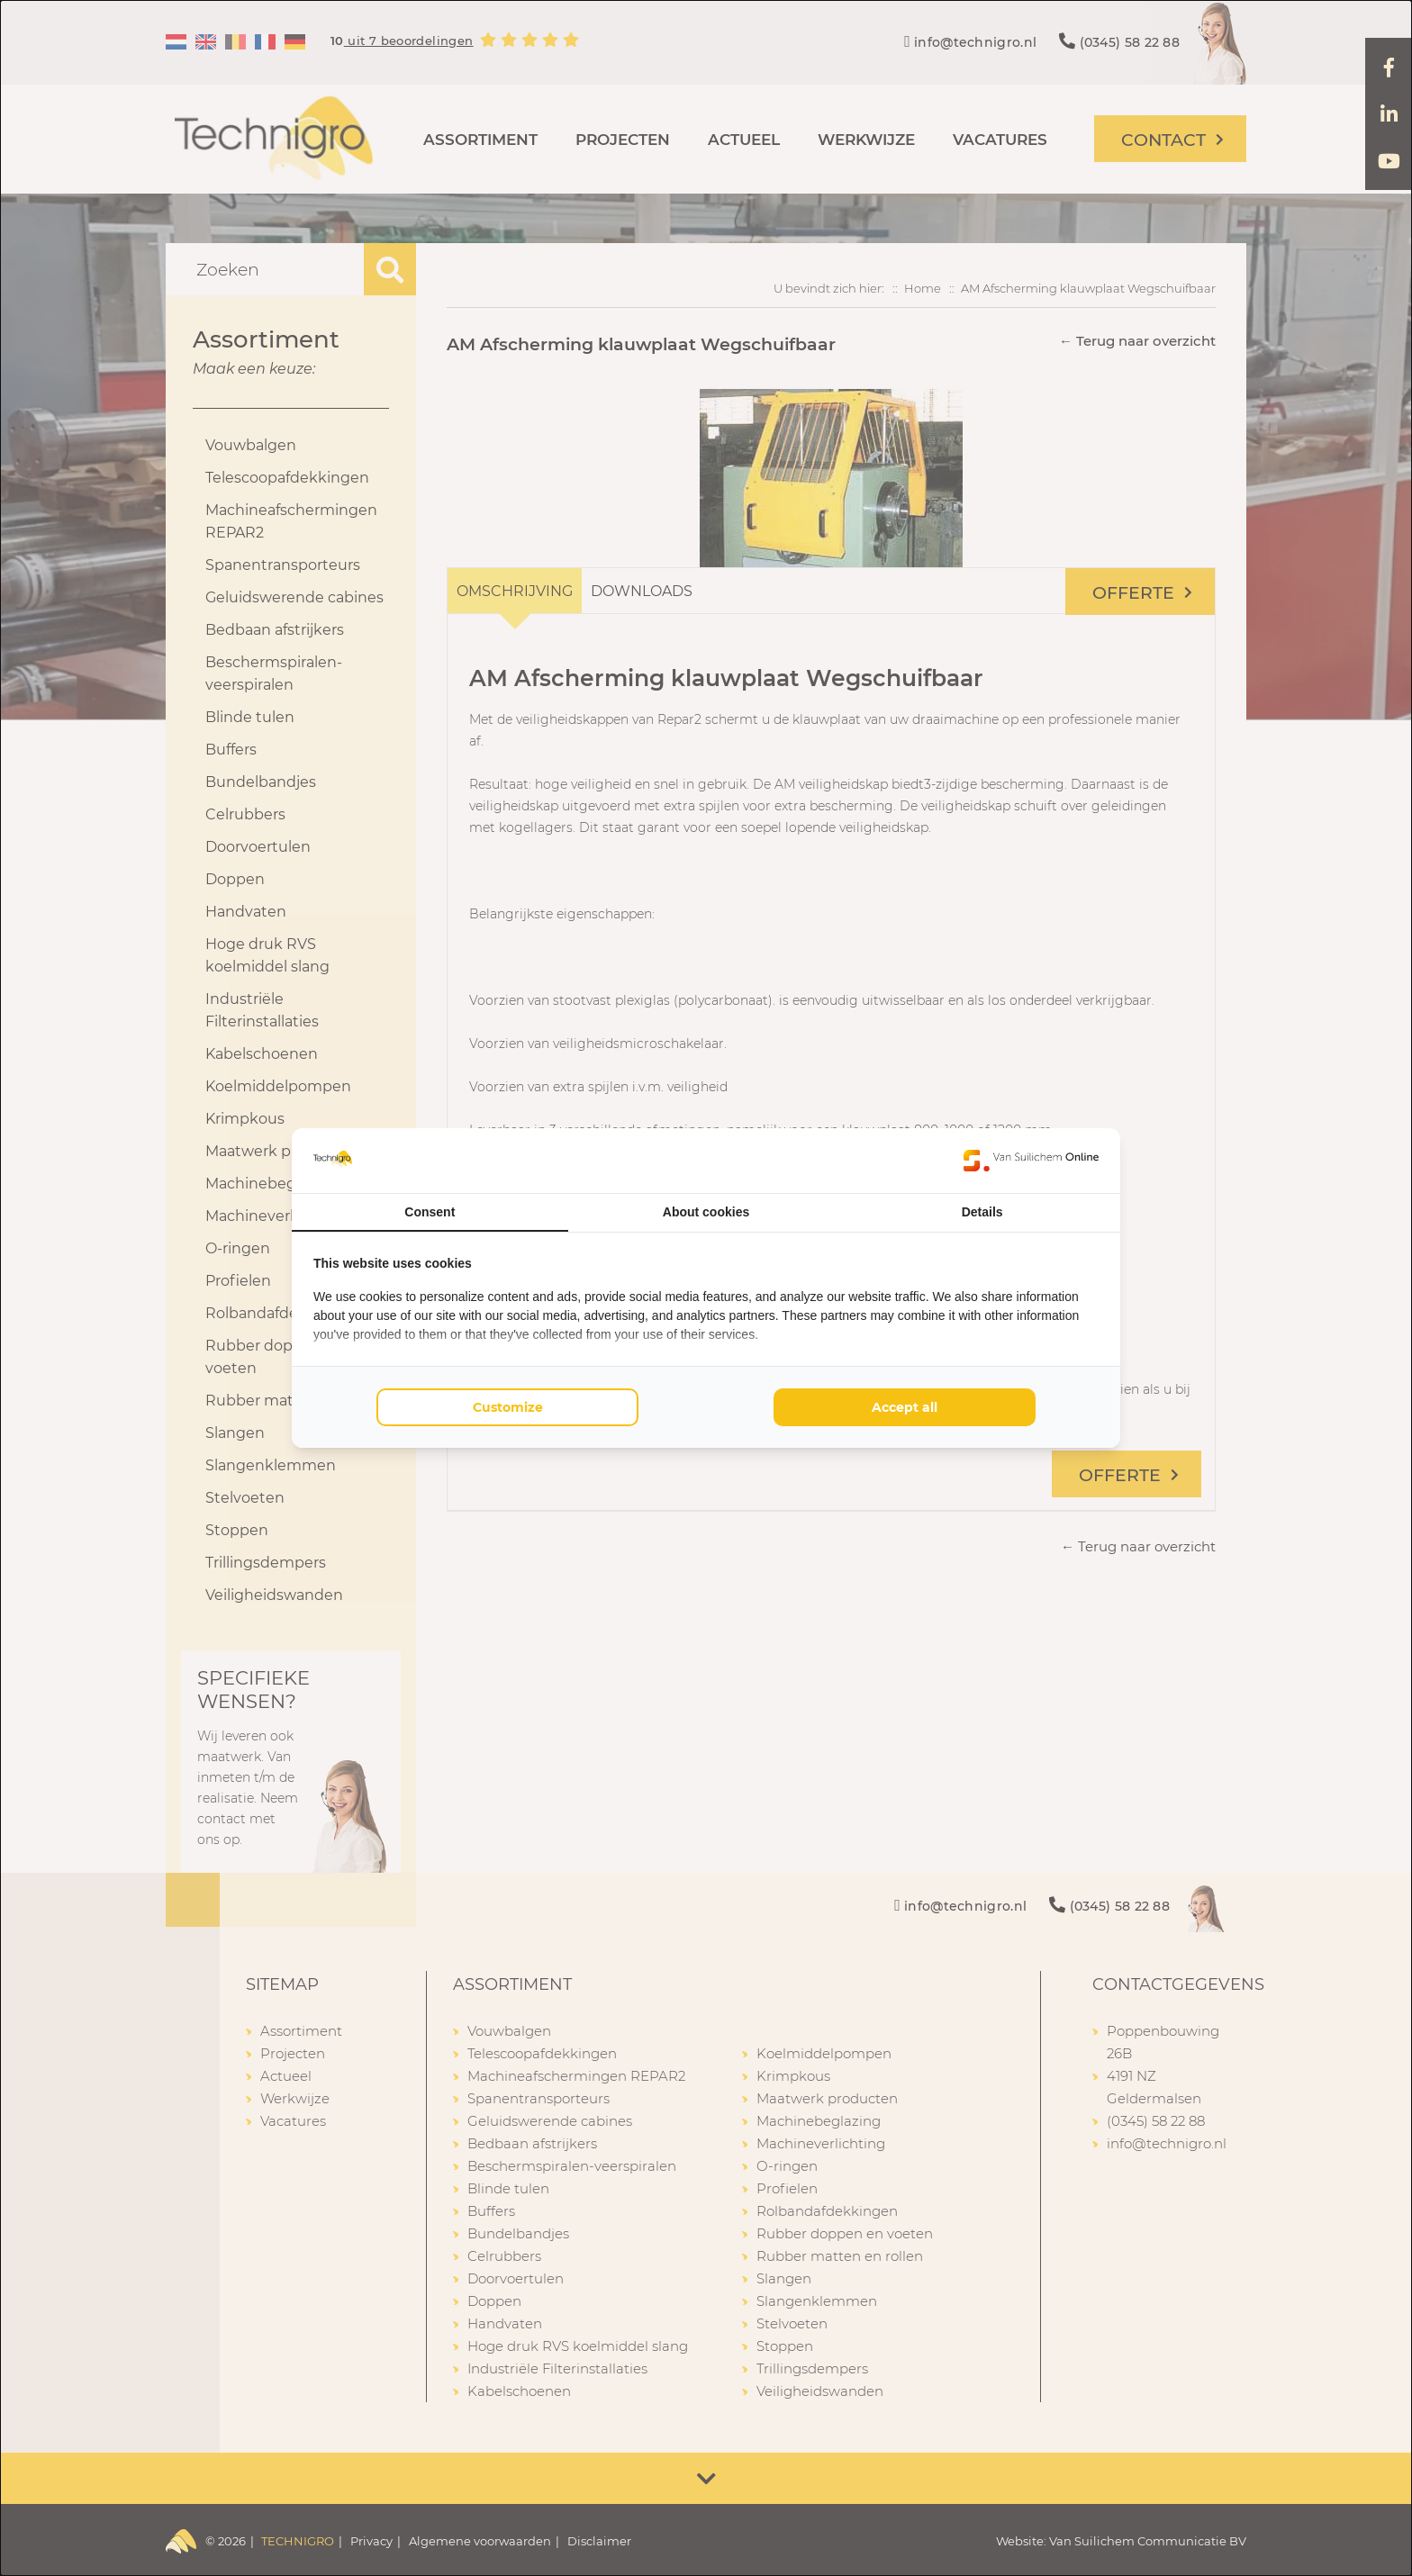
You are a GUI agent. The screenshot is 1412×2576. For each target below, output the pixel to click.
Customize (508, 1407)
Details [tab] (982, 1212)
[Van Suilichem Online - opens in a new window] (1031, 1160)
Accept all (904, 1407)
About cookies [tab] (706, 1212)
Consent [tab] (429, 1212)
